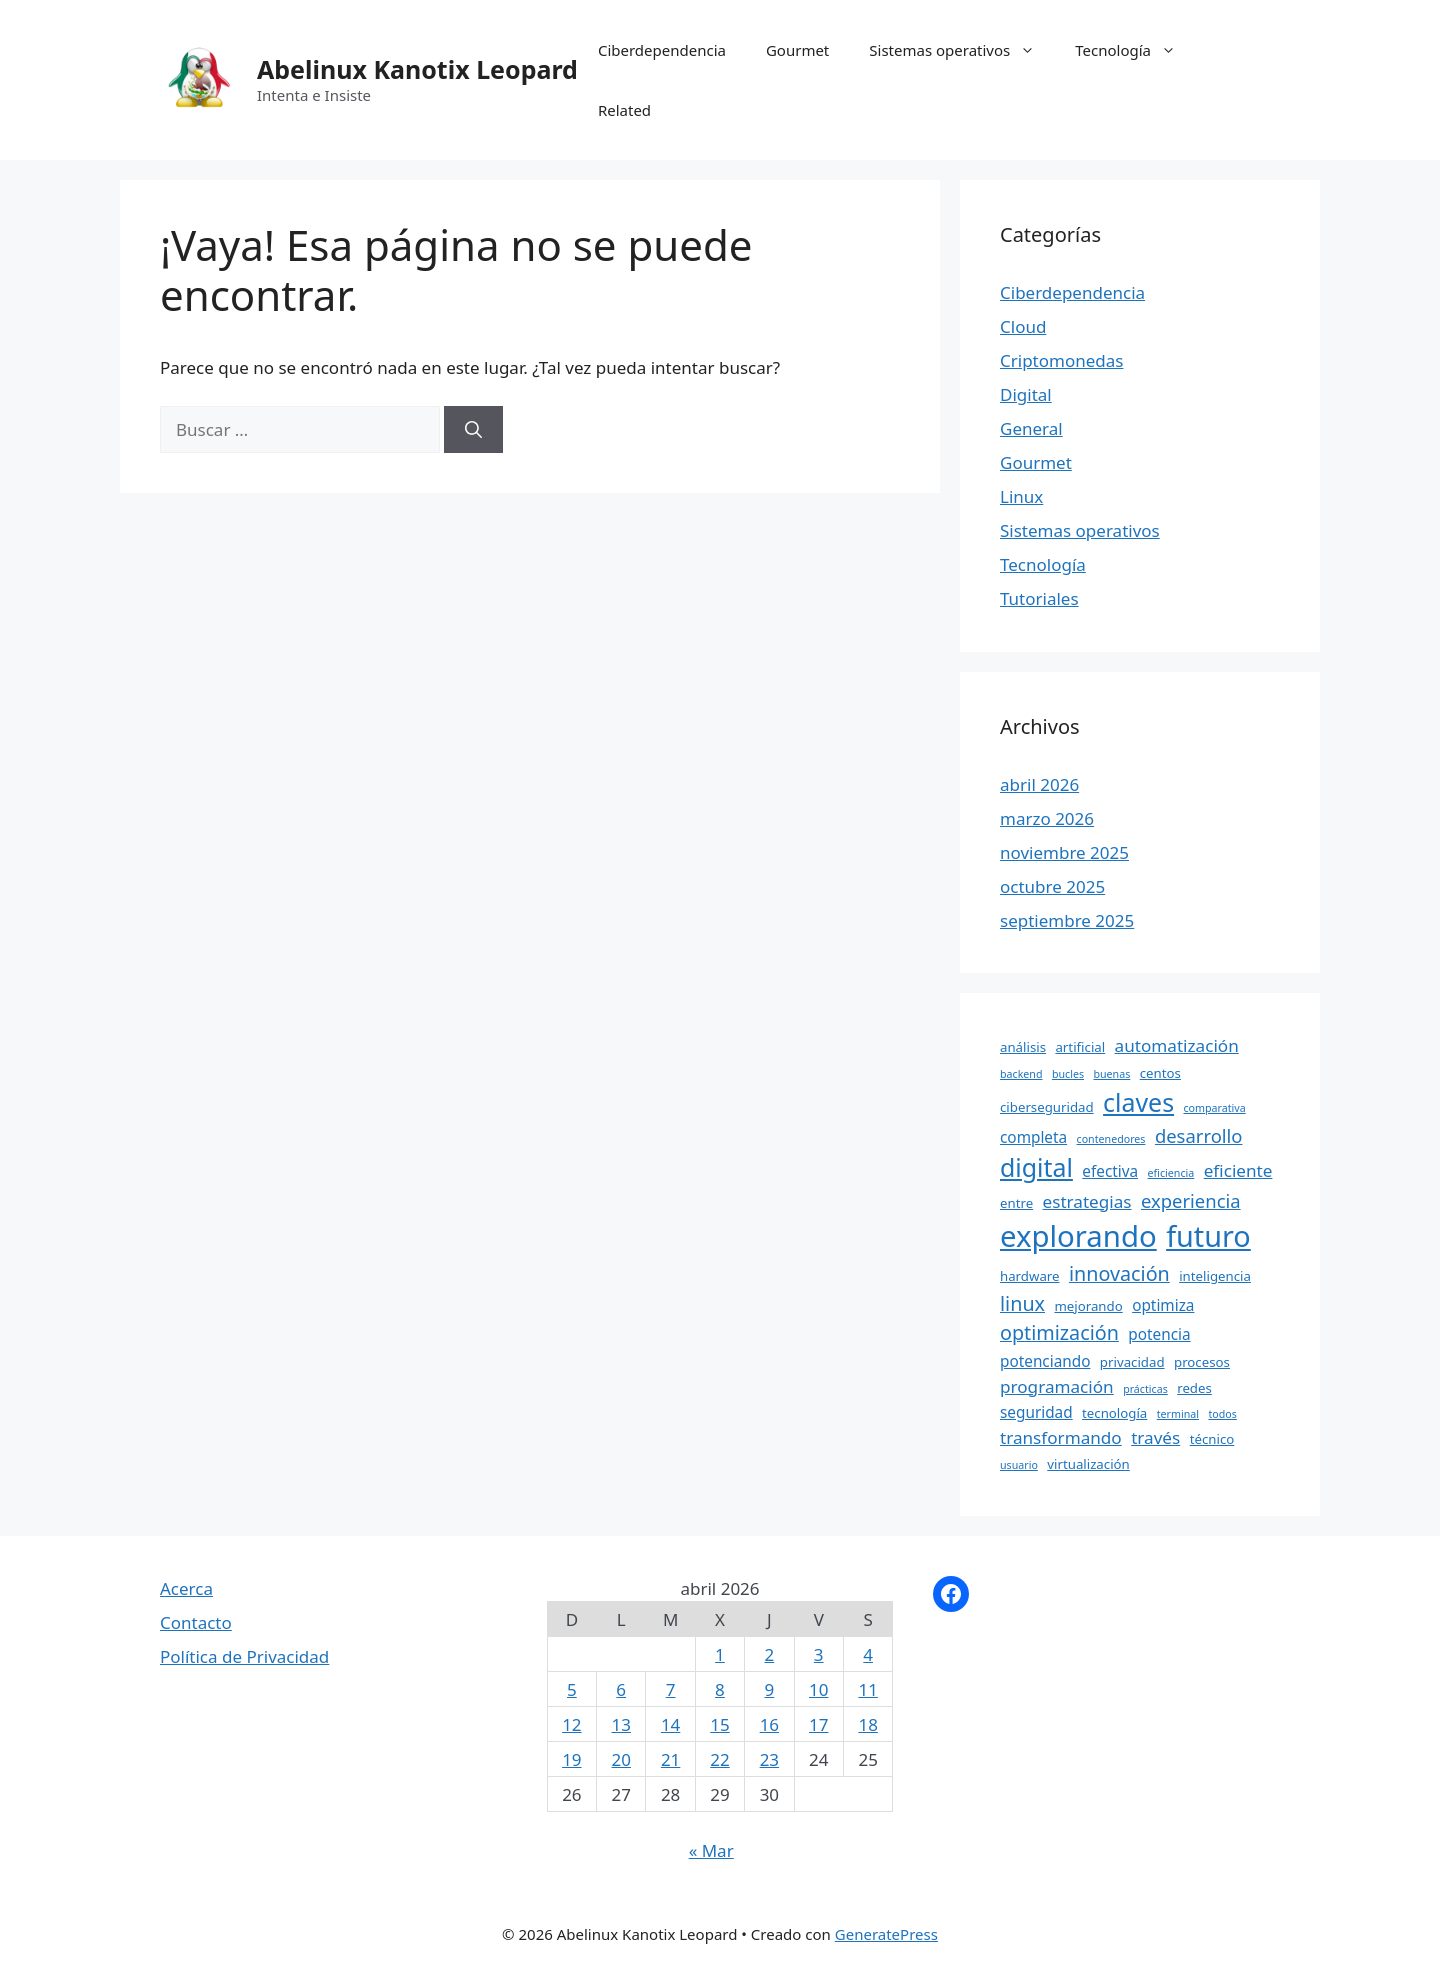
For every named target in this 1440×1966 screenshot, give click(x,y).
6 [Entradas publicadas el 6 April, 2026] (621, 1689)
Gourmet (797, 50)
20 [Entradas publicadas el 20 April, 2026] (621, 1759)
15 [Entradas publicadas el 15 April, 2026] (719, 1724)
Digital (1026, 394)
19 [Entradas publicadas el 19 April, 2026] (571, 1759)
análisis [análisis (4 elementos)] (1023, 1047)
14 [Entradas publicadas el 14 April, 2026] (670, 1724)
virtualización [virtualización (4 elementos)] (1088, 1464)
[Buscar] (473, 430)
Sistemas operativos (962, 50)
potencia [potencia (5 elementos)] (1159, 1334)
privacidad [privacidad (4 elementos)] (1132, 1362)
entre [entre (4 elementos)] (1016, 1203)
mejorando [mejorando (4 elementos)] (1088, 1306)
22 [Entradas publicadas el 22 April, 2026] (719, 1759)
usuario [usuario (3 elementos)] (1019, 1465)
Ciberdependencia (662, 50)
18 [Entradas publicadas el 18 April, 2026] (867, 1724)
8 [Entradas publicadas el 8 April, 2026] (720, 1689)
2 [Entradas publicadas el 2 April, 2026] (769, 1654)
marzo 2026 (1047, 818)
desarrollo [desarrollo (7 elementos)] (1199, 1135)
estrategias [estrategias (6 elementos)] (1087, 1201)
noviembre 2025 (1064, 852)
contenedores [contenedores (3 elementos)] (1111, 1139)
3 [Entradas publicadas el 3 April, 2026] (819, 1654)
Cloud (1023, 326)
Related (624, 110)
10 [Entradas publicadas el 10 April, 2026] (818, 1689)
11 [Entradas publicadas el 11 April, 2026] (867, 1689)
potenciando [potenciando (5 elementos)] (1045, 1361)
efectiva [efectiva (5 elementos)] (1110, 1171)
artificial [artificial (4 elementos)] (1080, 1047)
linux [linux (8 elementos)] (1022, 1303)
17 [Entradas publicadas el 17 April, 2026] (818, 1724)
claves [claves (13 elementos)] (1138, 1102)
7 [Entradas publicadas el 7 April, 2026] (671, 1689)
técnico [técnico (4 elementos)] (1212, 1439)
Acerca (186, 1588)
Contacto (196, 1622)
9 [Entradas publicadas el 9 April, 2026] (769, 1689)
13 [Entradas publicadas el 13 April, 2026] (621, 1724)
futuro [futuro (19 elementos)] (1208, 1235)
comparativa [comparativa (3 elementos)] (1214, 1108)
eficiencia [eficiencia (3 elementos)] (1171, 1173)
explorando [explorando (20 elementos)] (1078, 1236)
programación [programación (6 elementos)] (1057, 1386)
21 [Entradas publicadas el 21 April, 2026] (670, 1759)
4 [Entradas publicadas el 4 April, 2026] (868, 1654)
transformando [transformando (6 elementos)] (1061, 1437)
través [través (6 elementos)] (1155, 1437)
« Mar (711, 1850)
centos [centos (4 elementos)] (1160, 1073)
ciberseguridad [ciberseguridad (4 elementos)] (1047, 1107)
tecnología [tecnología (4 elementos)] (1114, 1413)
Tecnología (1135, 50)
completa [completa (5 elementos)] (1033, 1137)
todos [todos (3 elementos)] (1222, 1414)
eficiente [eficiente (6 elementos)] (1238, 1170)
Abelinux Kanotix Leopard (417, 69)
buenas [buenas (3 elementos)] (1111, 1074)
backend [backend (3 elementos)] (1021, 1074)
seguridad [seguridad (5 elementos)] (1036, 1412)
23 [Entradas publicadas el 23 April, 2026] (769, 1759)
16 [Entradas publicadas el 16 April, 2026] (769, 1724)
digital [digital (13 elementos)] (1036, 1167)
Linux (1021, 496)
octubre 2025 (1052, 886)
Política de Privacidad (244, 1656)
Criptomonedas (1061, 360)
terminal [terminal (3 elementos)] (1178, 1414)
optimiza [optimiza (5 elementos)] (1163, 1305)
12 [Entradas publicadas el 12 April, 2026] (571, 1724)
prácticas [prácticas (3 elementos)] (1145, 1389)
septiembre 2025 (1067, 920)
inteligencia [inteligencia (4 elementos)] (1215, 1276)
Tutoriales (1039, 598)
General (1031, 428)
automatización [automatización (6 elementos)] (1177, 1045)
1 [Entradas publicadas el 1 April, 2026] (720, 1654)
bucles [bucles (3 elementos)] (1068, 1074)
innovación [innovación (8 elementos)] (1119, 1273)
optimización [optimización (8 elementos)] (1059, 1332)
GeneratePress (886, 1934)
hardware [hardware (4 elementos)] (1030, 1276)
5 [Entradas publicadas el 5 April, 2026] (572, 1689)
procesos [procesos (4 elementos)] (1202, 1362)
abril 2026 (1039, 784)
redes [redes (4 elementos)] (1194, 1388)
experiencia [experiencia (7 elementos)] (1191, 1200)
